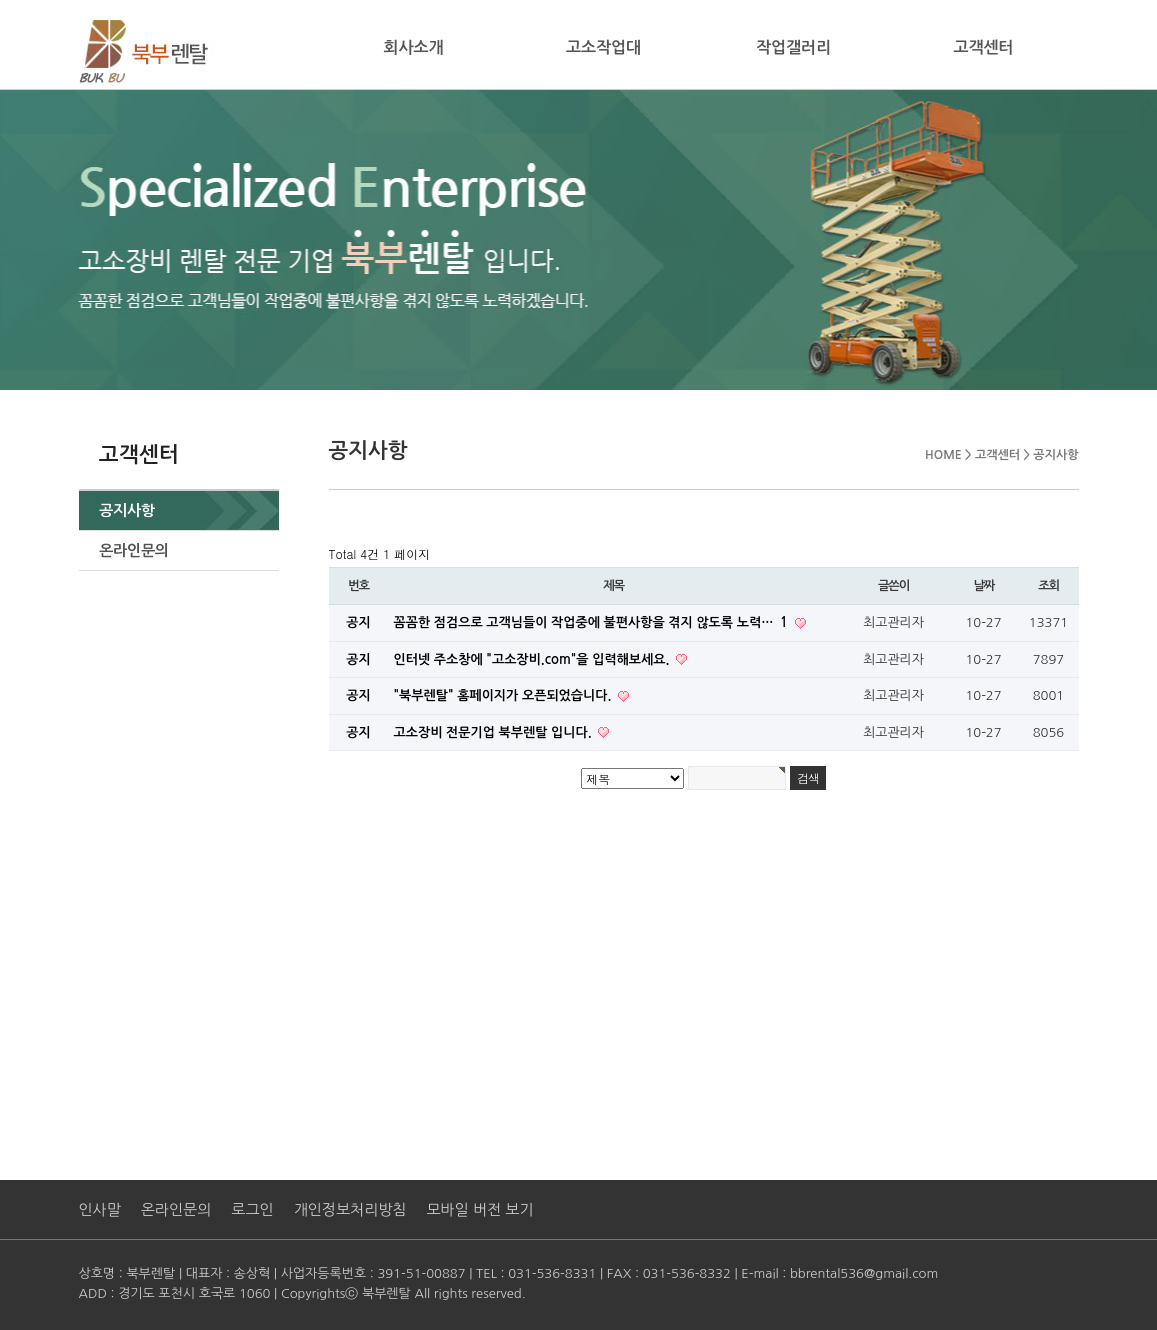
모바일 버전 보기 (479, 1209)
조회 (1048, 586)
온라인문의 (134, 550)
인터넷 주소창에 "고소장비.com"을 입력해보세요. (534, 659)
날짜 (983, 586)
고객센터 (983, 47)
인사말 (100, 1209)
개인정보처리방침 (350, 1209)
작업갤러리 (793, 47)
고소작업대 (603, 47)
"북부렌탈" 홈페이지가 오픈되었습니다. (505, 695)
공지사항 (127, 510)
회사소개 (413, 47)
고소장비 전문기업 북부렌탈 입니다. (495, 732)
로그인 (252, 1209)
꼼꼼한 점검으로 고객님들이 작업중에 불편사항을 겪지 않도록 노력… (593, 622)
